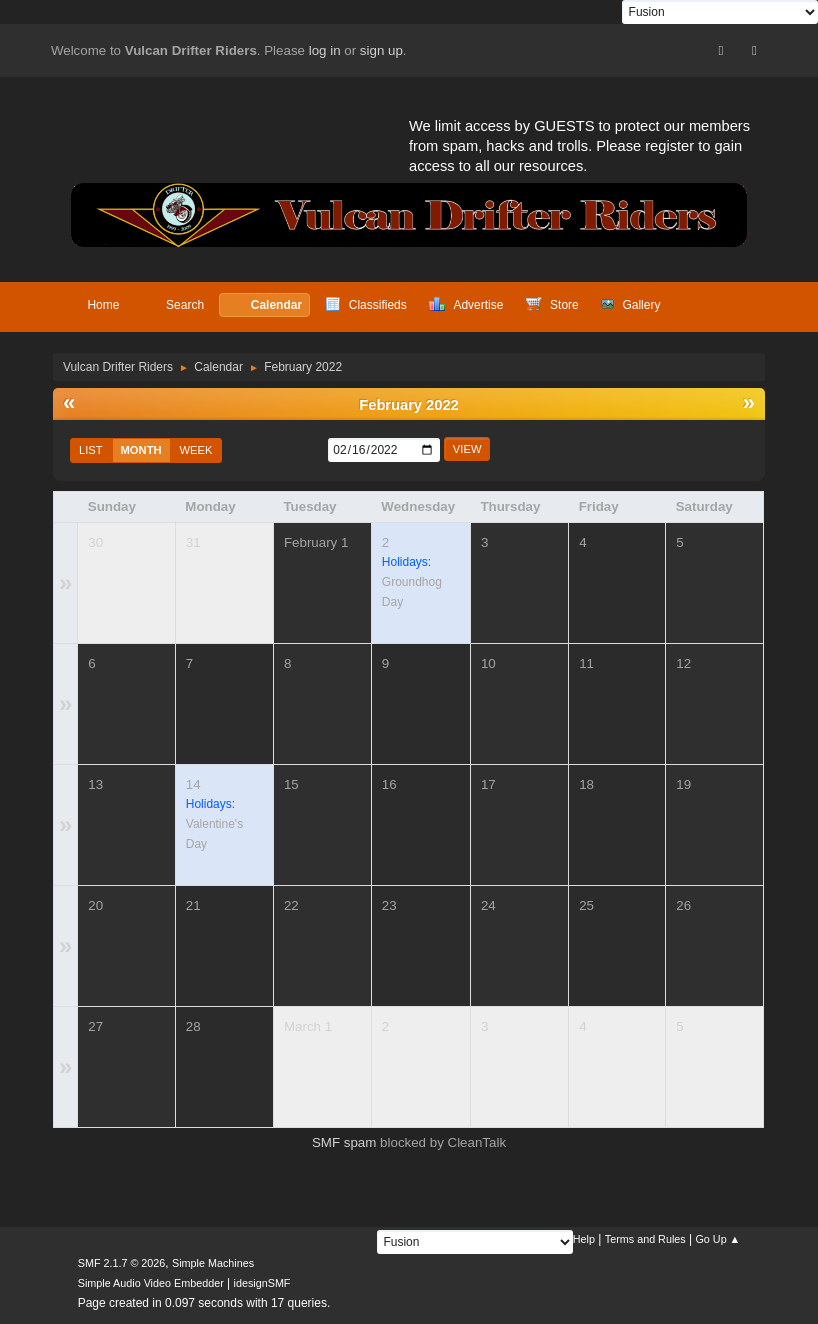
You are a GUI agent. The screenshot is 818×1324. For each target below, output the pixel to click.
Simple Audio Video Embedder (151, 1283)
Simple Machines (213, 1263)
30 (95, 542)
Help (584, 1239)
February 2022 (408, 405)
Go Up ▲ (717, 1239)
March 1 (308, 1026)
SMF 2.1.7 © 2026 (122, 1263)
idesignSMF (262, 1283)
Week (196, 450)
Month (141, 450)
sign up (381, 50)
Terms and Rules (645, 1239)
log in (325, 50)
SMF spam (344, 1142)
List (91, 450)
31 (193, 542)
